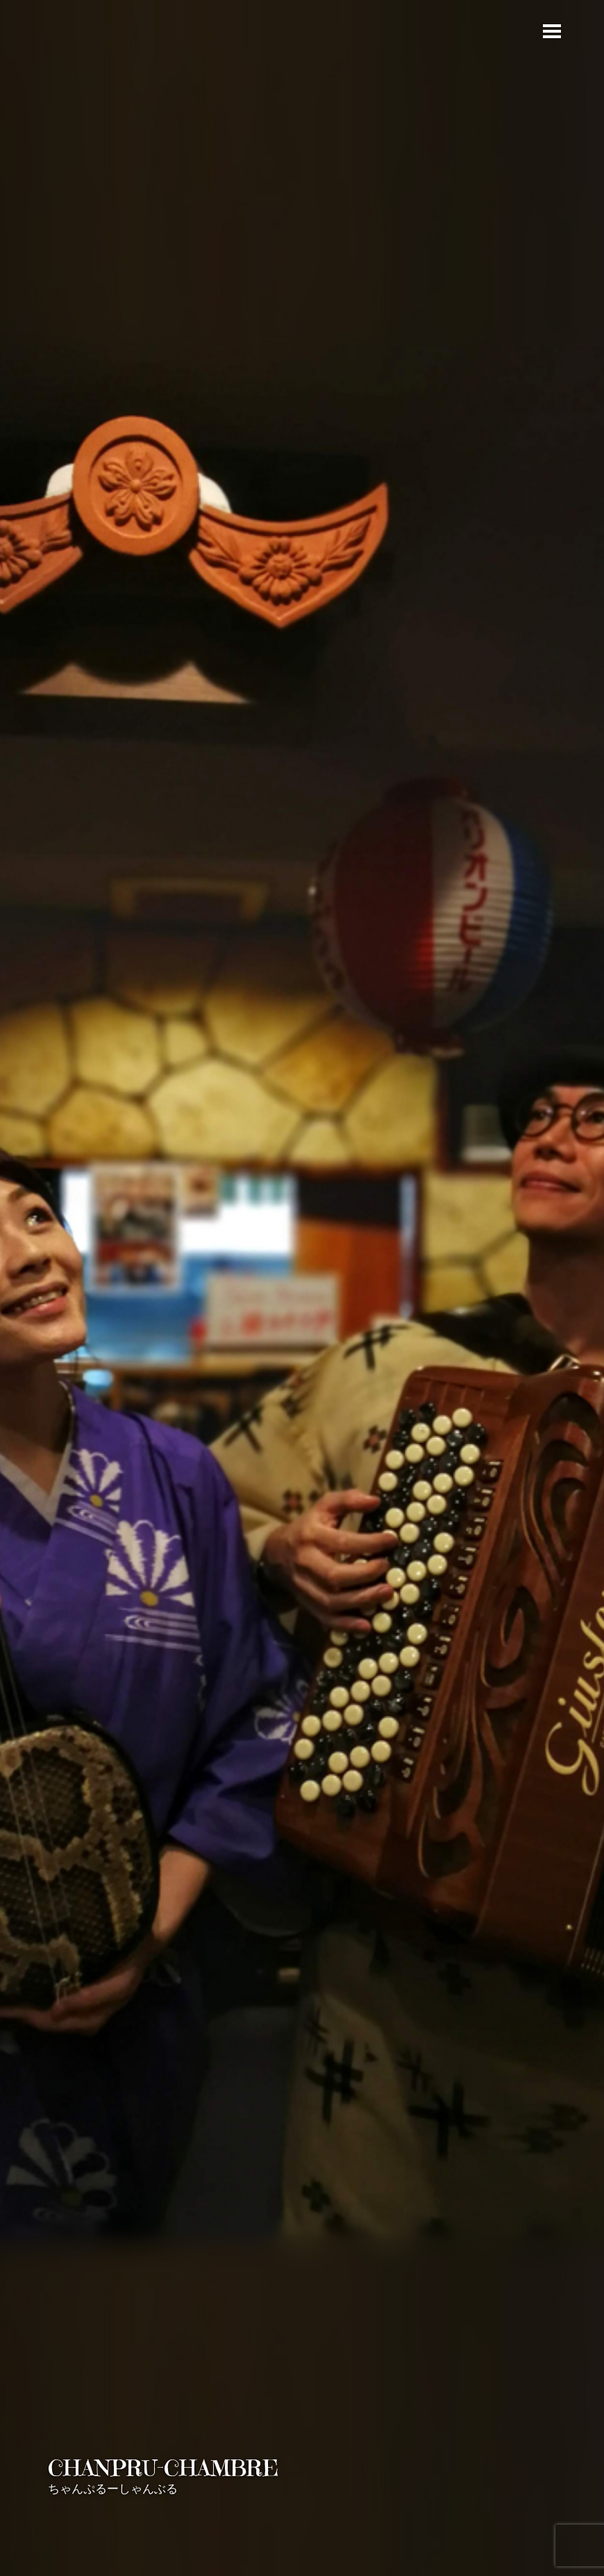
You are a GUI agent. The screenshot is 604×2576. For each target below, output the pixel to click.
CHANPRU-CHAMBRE (163, 2468)
